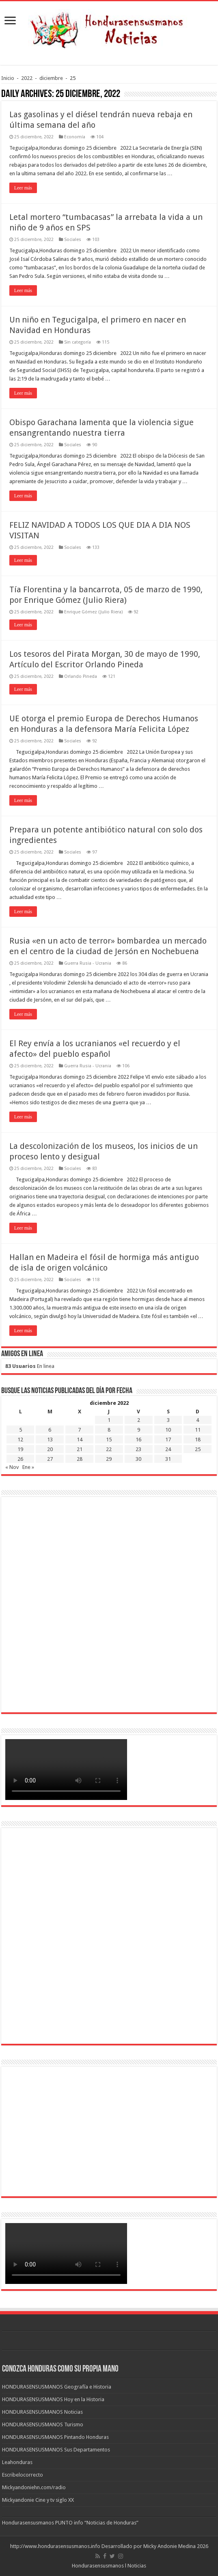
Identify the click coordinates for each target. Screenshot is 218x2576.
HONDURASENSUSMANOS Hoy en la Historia (53, 2399)
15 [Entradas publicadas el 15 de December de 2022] (109, 1439)
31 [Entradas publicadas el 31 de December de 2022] (168, 1459)
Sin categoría (77, 342)
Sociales (72, 239)
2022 (26, 78)
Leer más (23, 188)
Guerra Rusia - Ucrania (87, 963)
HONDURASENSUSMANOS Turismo (42, 2424)
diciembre (51, 78)
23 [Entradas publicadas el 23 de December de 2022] (138, 1449)
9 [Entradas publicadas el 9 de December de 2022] (138, 1430)
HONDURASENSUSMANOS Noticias (42, 2412)
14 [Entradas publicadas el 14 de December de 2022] (79, 1439)
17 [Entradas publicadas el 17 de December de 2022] (168, 1439)
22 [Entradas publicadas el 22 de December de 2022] (109, 1449)
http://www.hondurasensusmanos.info (55, 2546)
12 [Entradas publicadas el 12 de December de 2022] (20, 1439)
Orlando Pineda (80, 676)
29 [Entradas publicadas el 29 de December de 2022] (109, 1459)
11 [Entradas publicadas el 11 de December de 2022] (198, 1430)
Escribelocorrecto (22, 2475)
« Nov (12, 1467)
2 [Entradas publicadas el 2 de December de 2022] (138, 1420)
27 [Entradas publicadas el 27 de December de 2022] (50, 1459)
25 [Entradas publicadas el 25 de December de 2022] (198, 1449)
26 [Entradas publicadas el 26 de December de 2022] (20, 1459)
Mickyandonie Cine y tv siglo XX (38, 2500)
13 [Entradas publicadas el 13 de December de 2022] (50, 1439)
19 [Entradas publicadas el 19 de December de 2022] (20, 1449)
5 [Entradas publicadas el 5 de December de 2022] (20, 1430)
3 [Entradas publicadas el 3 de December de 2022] (168, 1420)
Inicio (7, 78)
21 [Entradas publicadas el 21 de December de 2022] (79, 1449)
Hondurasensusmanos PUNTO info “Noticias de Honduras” (70, 2523)
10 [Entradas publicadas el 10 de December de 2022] (168, 1430)
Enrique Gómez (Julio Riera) (93, 612)
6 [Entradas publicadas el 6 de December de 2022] (49, 1430)
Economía (74, 137)
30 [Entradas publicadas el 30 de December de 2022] (138, 1459)
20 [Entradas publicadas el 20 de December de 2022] (50, 1449)
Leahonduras (17, 2462)
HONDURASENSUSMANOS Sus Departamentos (56, 2450)
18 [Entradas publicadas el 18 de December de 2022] (198, 1439)
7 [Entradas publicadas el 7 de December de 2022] (79, 1430)
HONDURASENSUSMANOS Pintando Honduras (55, 2437)
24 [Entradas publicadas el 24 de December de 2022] (168, 1449)
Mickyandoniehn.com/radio (34, 2487)
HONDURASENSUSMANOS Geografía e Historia (56, 2387)
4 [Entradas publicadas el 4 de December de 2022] (197, 1420)
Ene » (28, 1467)
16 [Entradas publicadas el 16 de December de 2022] (138, 1439)
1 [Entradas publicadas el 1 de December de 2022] (109, 1420)
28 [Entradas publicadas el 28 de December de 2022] (79, 1459)
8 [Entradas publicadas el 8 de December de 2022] (109, 1430)
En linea (29, 1366)
